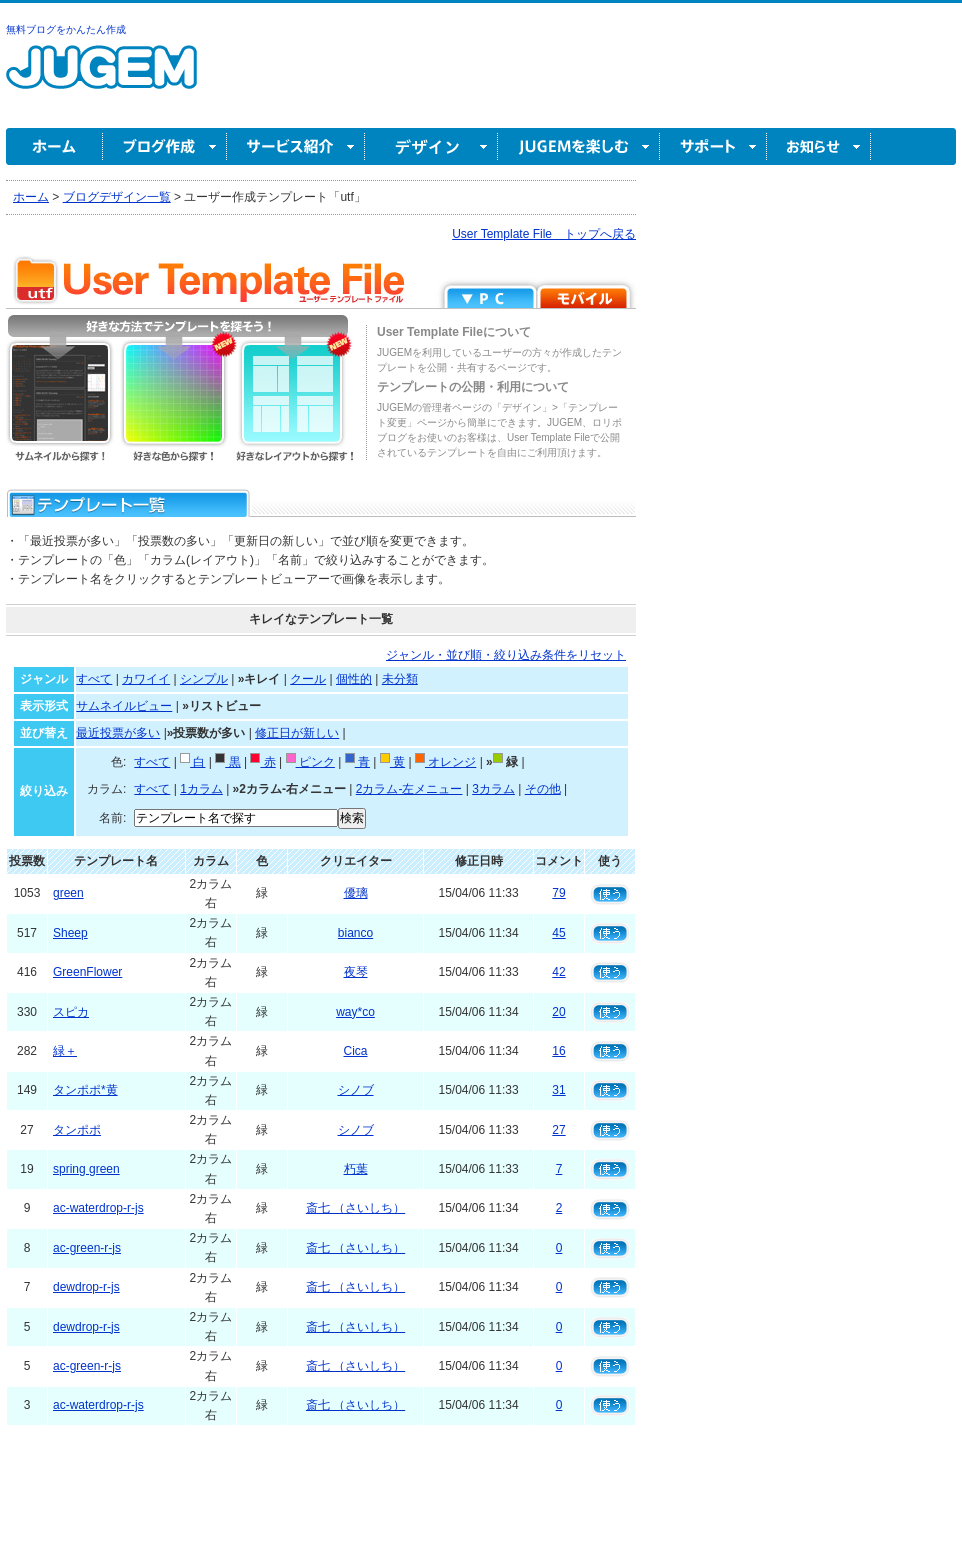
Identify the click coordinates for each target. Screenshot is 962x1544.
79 (558, 893)
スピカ (71, 1012)
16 (558, 1051)
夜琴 (356, 972)
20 (558, 1012)
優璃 (356, 893)
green (68, 893)
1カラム (201, 789)
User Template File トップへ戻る (544, 234)
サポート (713, 146)
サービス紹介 (296, 146)
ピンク (310, 762)
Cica (356, 1051)
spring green (86, 1169)
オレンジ (445, 762)
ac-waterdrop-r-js (98, 1208)
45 (558, 933)
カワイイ (146, 679)
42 (558, 972)
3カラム (493, 789)
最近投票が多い (118, 733)
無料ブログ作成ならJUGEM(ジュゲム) (101, 78)
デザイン (431, 146)
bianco (355, 933)
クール (308, 679)
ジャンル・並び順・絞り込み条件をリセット (506, 655)
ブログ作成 (165, 146)
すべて (94, 679)
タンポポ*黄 (85, 1090)
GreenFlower (87, 972)
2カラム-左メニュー (409, 789)
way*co (355, 1012)
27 (558, 1130)
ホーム (54, 146)
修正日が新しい (297, 733)
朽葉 (356, 1169)
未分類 (400, 679)
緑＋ (65, 1051)
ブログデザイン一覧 (117, 197)
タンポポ (77, 1130)
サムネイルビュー (124, 706)
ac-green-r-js (87, 1248)
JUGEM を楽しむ (579, 146)
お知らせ (819, 146)
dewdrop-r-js (86, 1287)
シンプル (204, 679)
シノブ (356, 1090)
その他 (543, 789)
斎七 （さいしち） (355, 1208)
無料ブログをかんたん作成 (66, 29)
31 (558, 1090)
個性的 (354, 679)
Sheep (70, 933)
